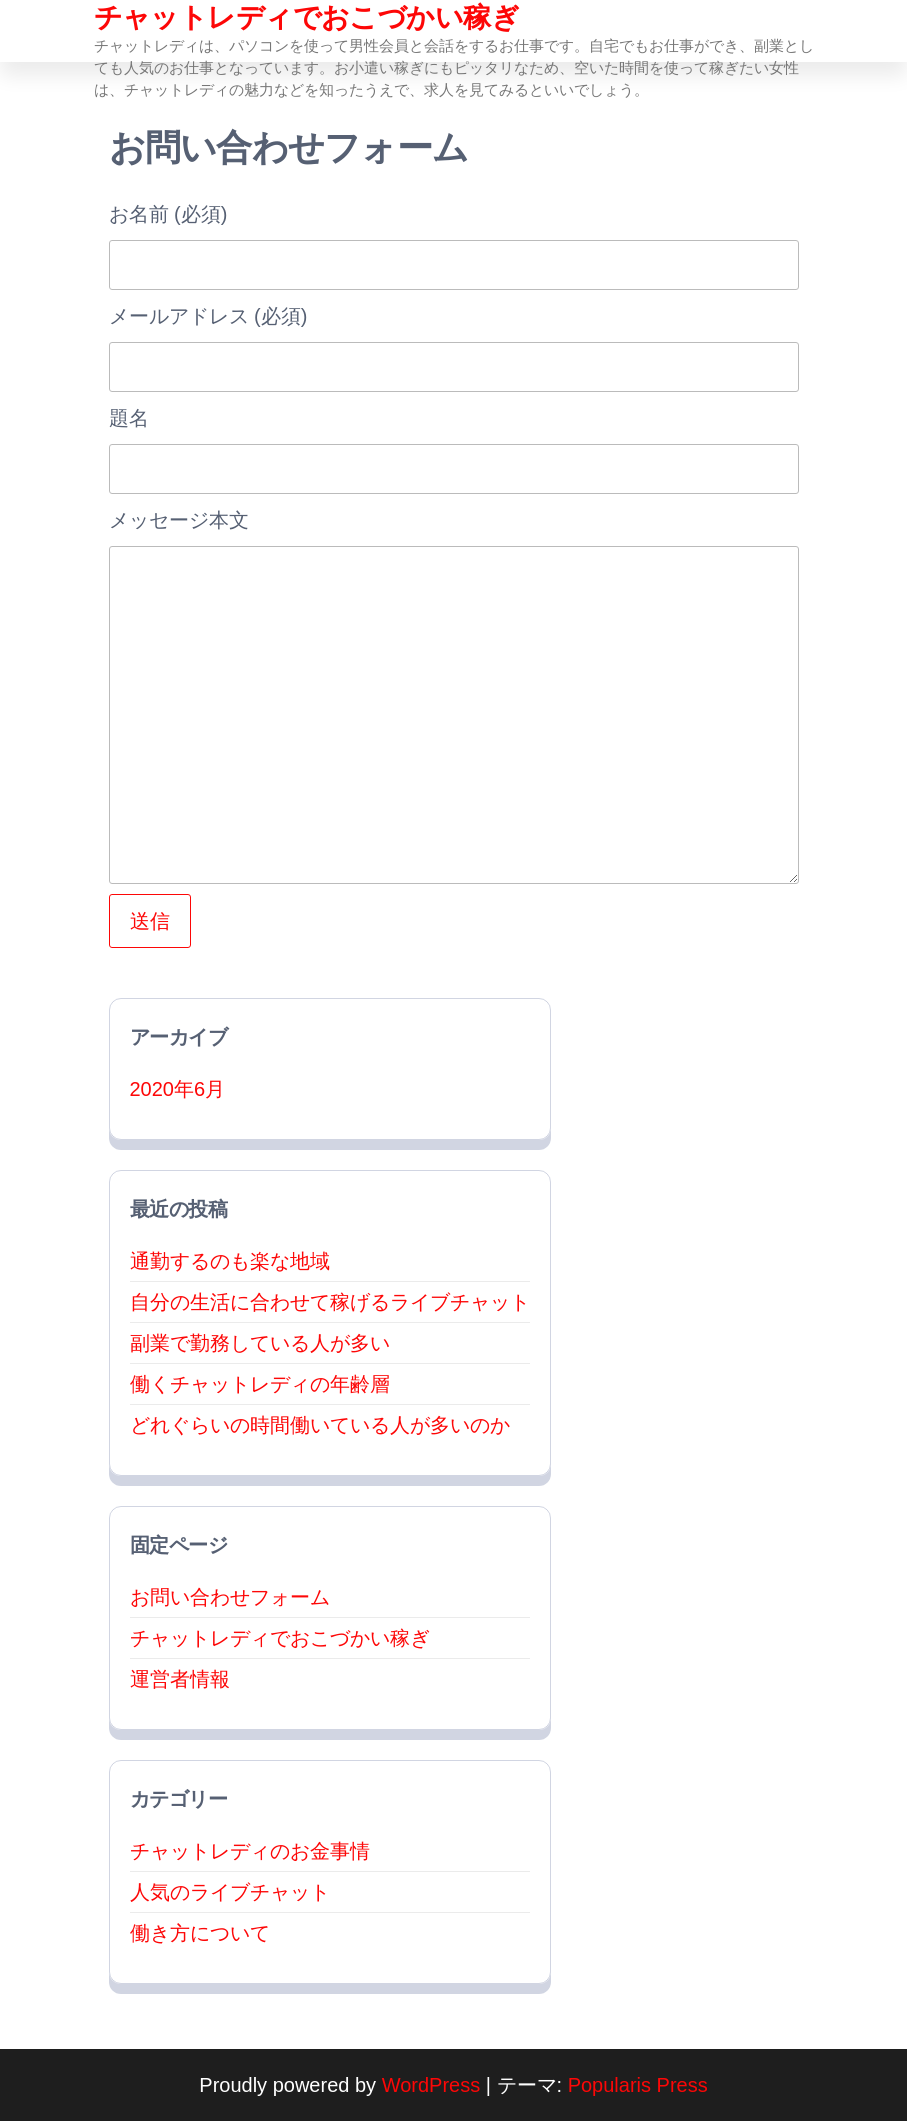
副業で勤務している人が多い (260, 1343)
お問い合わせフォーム (230, 1597)
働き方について (200, 1933)
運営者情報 (180, 1679)
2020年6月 (178, 1089)
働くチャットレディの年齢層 (260, 1384)
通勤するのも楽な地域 (230, 1261)
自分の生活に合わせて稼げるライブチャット (330, 1302)
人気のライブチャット (230, 1892)
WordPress (431, 2085)
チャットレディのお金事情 (250, 1851)
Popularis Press (638, 2085)
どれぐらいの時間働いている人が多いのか (320, 1425)
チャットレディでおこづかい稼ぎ (307, 17)
